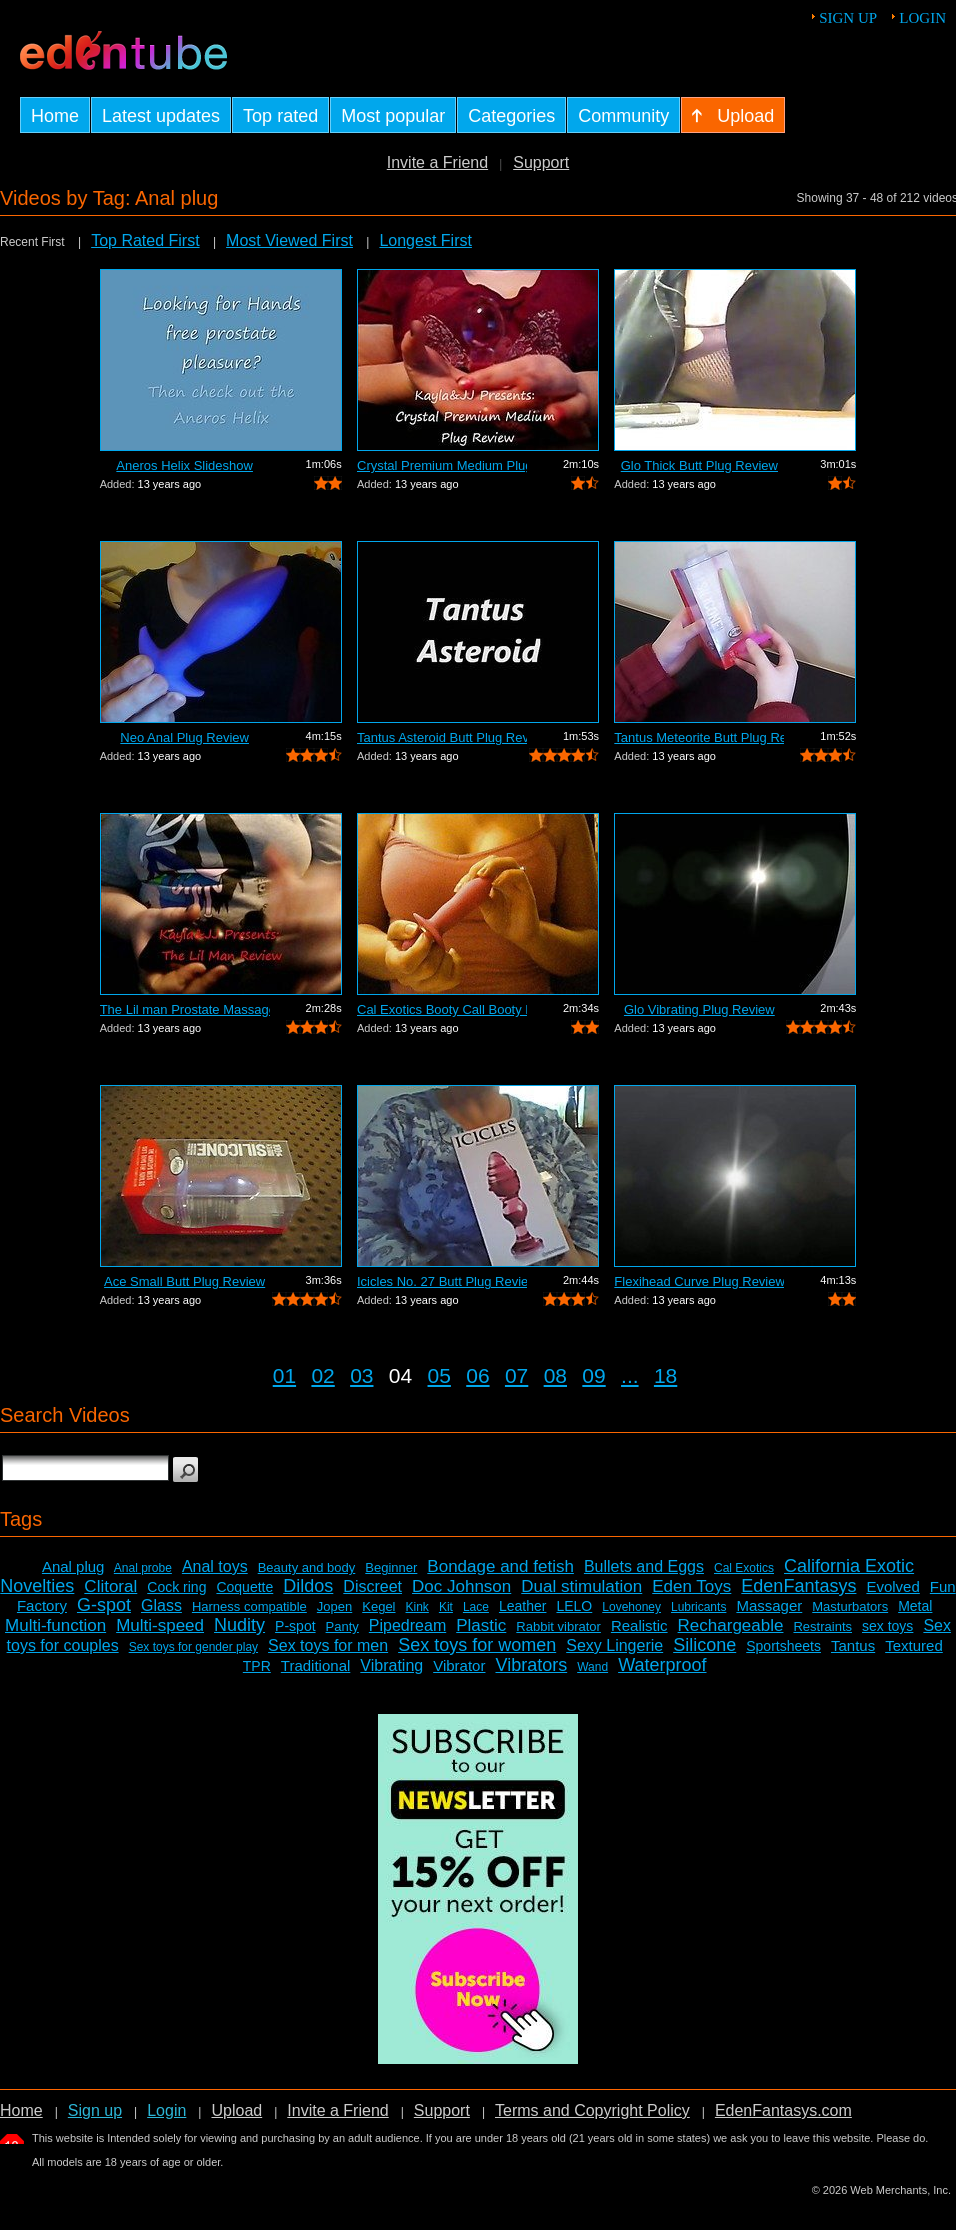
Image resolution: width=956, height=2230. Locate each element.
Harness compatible (249, 1606)
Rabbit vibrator (558, 1626)
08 (555, 1375)
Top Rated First (145, 240)
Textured (914, 1645)
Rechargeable (731, 1625)
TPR (257, 1666)
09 (593, 1375)
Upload (236, 2110)
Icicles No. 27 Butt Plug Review (442, 1281)
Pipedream (407, 1625)
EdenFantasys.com (783, 2110)
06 (477, 1375)
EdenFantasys (798, 1586)
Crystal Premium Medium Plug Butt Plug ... (442, 465)
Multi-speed (160, 1625)
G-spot (104, 1605)
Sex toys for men (328, 1645)
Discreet (372, 1586)
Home (21, 2110)
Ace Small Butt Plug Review (184, 1281)
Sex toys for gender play (193, 1647)
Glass (161, 1605)
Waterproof (662, 1665)
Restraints (822, 1626)
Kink (417, 1607)
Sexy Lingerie (614, 1645)
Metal (915, 1606)
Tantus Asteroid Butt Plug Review (442, 737)
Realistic (639, 1625)
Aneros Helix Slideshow (184, 465)
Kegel (378, 1606)
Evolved (892, 1586)
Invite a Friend (437, 162)
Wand (592, 1667)
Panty (342, 1626)
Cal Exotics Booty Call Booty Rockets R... (442, 1009)
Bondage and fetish (500, 1566)
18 (665, 1375)
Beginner (391, 1567)
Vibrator (459, 1665)
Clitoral (110, 1586)
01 (284, 1375)
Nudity (239, 1625)
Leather (522, 1606)
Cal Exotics (744, 1568)
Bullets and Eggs (644, 1566)
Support (541, 162)
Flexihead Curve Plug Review (699, 1281)
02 (322, 1375)
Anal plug (73, 1566)
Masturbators (850, 1606)
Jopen (334, 1606)
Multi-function (55, 1625)
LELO (574, 1606)
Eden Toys (691, 1586)
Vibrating (391, 1665)
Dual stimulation (581, 1586)
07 (516, 1375)
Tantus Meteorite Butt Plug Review (699, 737)
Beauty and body (307, 1567)
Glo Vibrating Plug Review (699, 1009)
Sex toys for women (477, 1645)
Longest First (425, 240)
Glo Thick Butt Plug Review (699, 465)
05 (439, 1375)
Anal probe (143, 1568)
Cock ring (176, 1587)
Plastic (481, 1625)
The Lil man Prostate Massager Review (185, 1009)
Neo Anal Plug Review (184, 737)
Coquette (244, 1587)
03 (361, 1375)
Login (922, 18)
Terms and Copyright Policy (592, 2110)
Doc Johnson (461, 1586)
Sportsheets (783, 1646)
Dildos (308, 1586)
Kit (446, 1607)
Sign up (848, 18)
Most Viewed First (289, 240)
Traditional (315, 1665)
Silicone (704, 1645)
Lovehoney (631, 1607)
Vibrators (531, 1665)
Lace (476, 1607)
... (630, 1375)
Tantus (853, 1645)
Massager (769, 1605)
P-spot (295, 1626)
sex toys (887, 1626)
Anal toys (215, 1566)
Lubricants (698, 1607)
